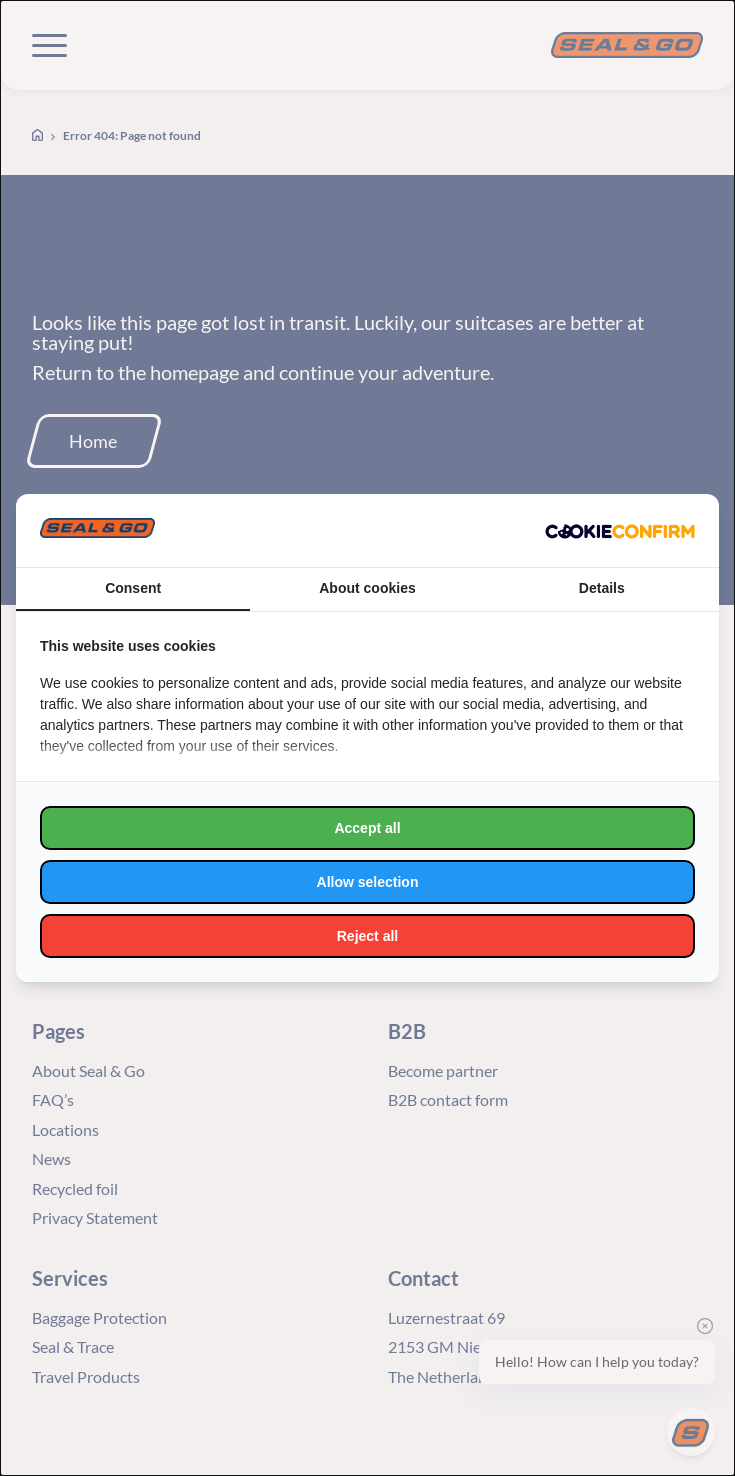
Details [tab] (602, 588)
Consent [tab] (133, 588)
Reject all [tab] (367, 936)
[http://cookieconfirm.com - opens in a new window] (620, 531)
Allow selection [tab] (368, 882)
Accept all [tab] (367, 828)
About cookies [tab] (367, 588)
